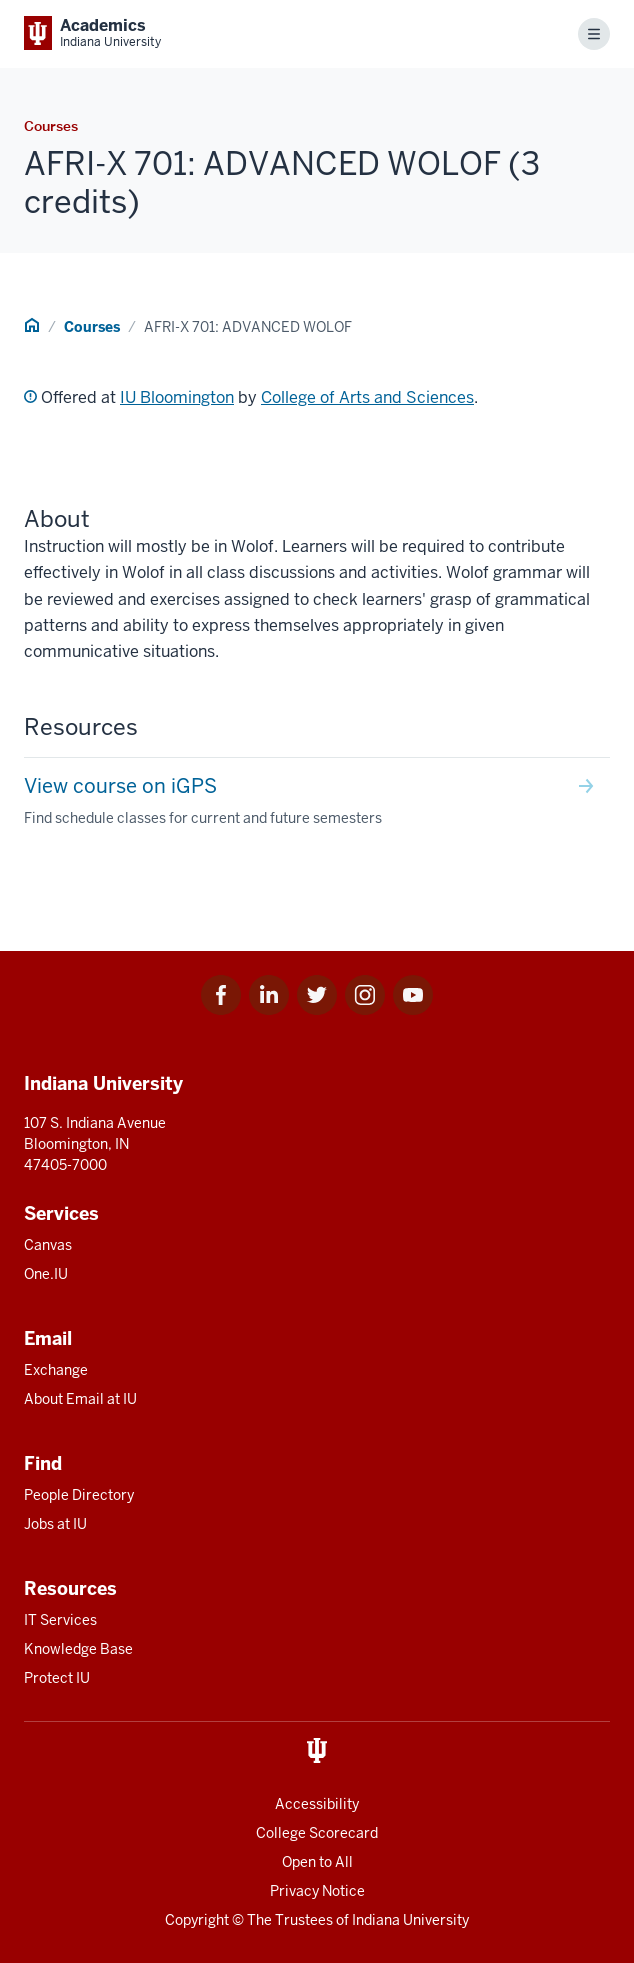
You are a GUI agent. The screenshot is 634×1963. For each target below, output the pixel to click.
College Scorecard (317, 1833)
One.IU (46, 1274)
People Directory (79, 1495)
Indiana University (410, 1920)
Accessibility (317, 1804)
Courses (92, 327)
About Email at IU (80, 1399)
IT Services (60, 1620)
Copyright (197, 1920)
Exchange (56, 1370)
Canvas (48, 1245)
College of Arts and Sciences (367, 397)
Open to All (317, 1862)
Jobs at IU (55, 1524)
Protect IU (57, 1678)
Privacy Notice (317, 1891)
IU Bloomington (177, 397)
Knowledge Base (78, 1649)
